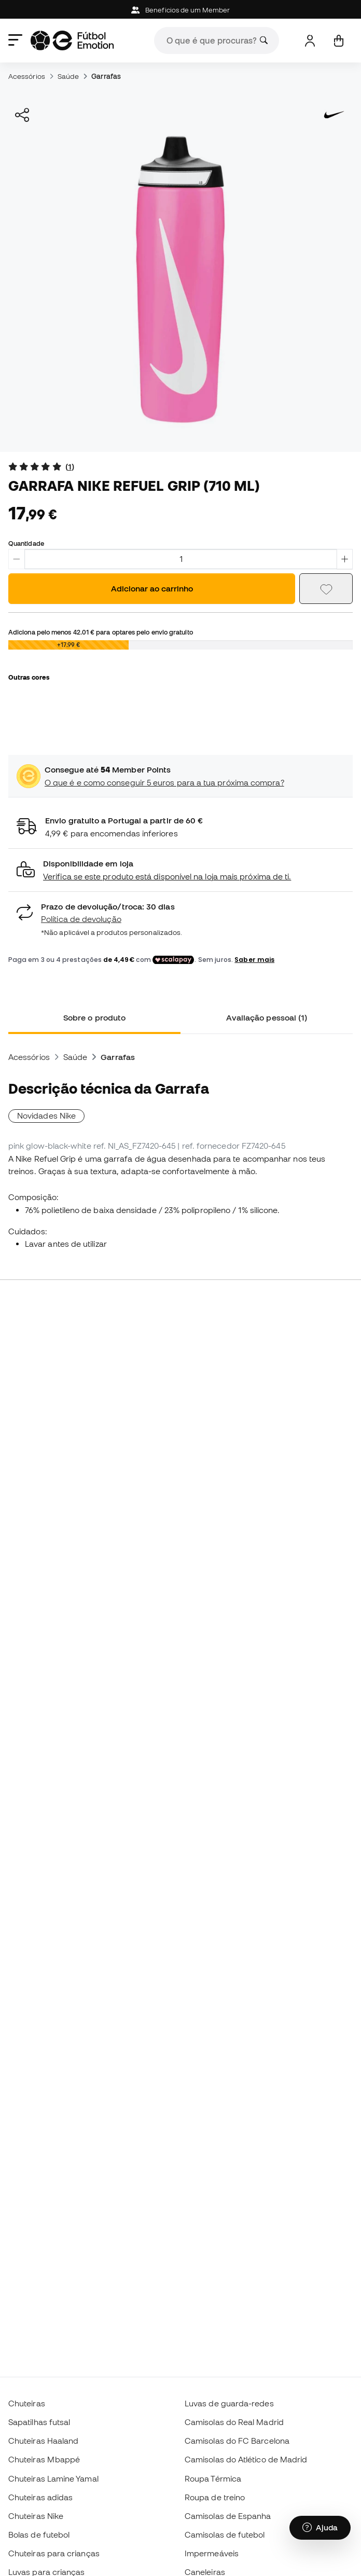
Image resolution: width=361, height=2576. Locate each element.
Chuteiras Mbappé (44, 2459)
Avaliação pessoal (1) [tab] (267, 1017)
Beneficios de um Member (180, 10)
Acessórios (26, 76)
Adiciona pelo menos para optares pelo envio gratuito (100, 632)
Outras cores (28, 677)
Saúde (68, 76)
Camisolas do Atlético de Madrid (246, 2459)
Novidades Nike (46, 1115)
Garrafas (106, 76)
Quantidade (26, 543)
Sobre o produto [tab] (94, 1017)
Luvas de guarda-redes (229, 2403)
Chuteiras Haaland (43, 2440)
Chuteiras (26, 2403)
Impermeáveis (212, 2553)
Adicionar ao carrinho (152, 588)
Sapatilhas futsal (39, 2422)
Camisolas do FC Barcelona (237, 2440)
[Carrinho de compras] (338, 41)
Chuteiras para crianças (54, 2553)
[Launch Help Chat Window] (320, 2528)
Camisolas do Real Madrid (234, 2422)
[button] (180, 870)
